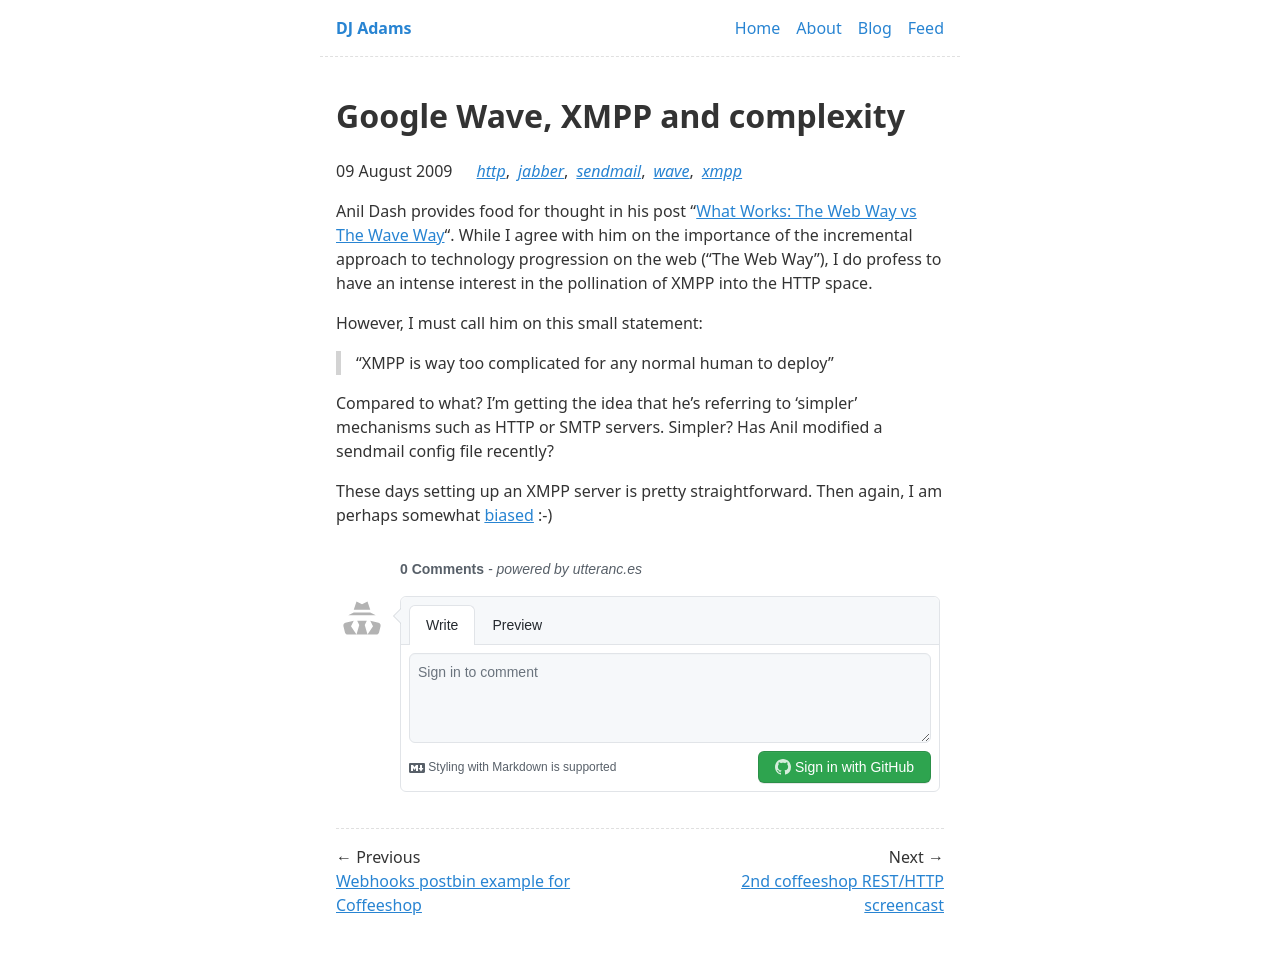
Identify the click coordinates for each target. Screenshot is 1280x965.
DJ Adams (374, 28)
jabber (541, 171)
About (818, 28)
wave (671, 171)
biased (508, 515)
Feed (926, 28)
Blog (875, 28)
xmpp (722, 171)
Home (758, 28)
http (491, 171)
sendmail (608, 171)
